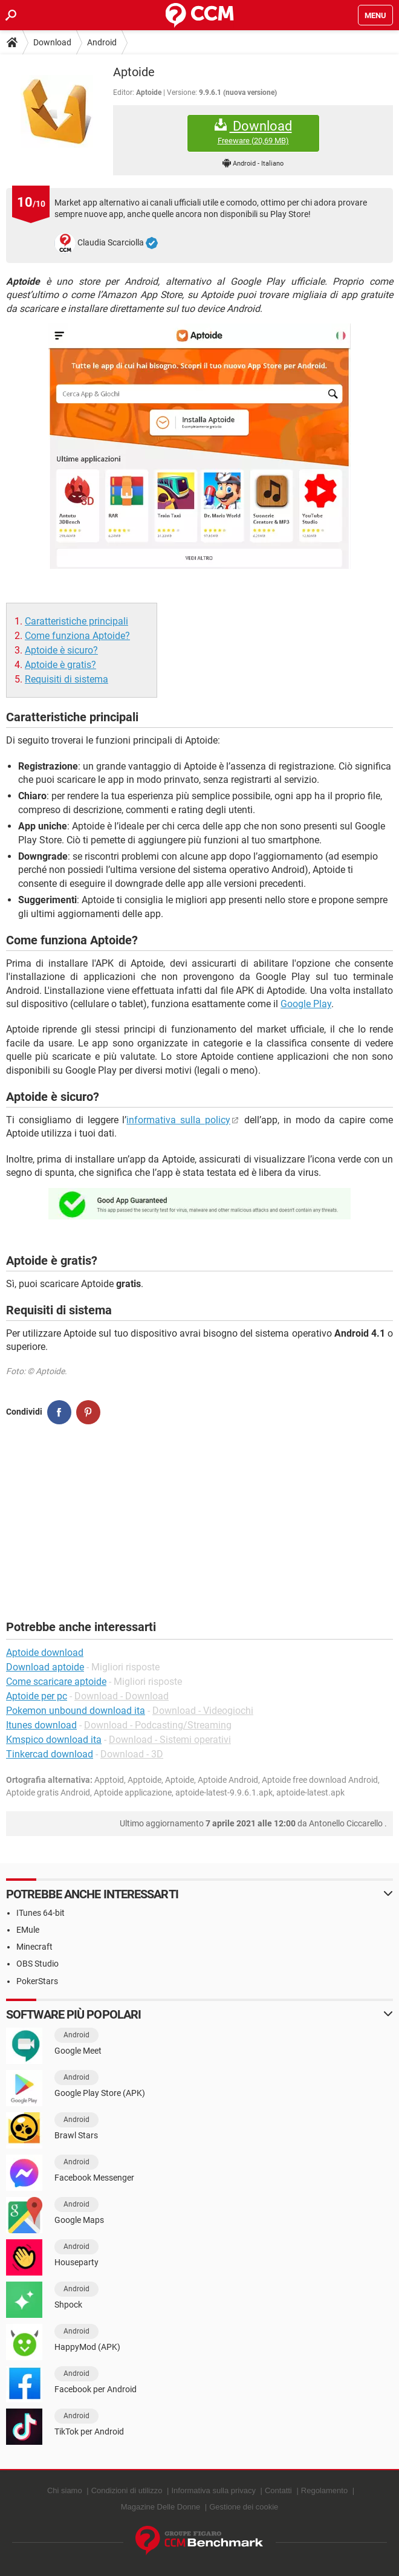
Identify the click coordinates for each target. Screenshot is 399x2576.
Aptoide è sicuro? (61, 650)
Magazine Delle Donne (161, 2506)
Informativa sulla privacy (213, 2490)
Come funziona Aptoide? (77, 635)
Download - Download (121, 1696)
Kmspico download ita (54, 1739)
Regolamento (324, 2490)
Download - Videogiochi (202, 1710)
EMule (27, 1930)
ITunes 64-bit (40, 1913)
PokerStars (37, 1981)
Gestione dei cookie (243, 2506)
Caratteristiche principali (76, 621)
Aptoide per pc (36, 1696)
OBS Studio (37, 1963)
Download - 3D (131, 1754)
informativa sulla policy (178, 1120)
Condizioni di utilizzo (127, 2490)
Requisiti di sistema (66, 679)
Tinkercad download (49, 1754)
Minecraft (34, 1946)
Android (102, 42)
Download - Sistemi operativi (170, 1739)
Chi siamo (64, 2490)
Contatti (278, 2490)
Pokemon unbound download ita (75, 1710)
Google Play (306, 1004)
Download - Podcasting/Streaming (158, 1725)
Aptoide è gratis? (60, 664)
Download (52, 42)
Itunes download (41, 1725)
